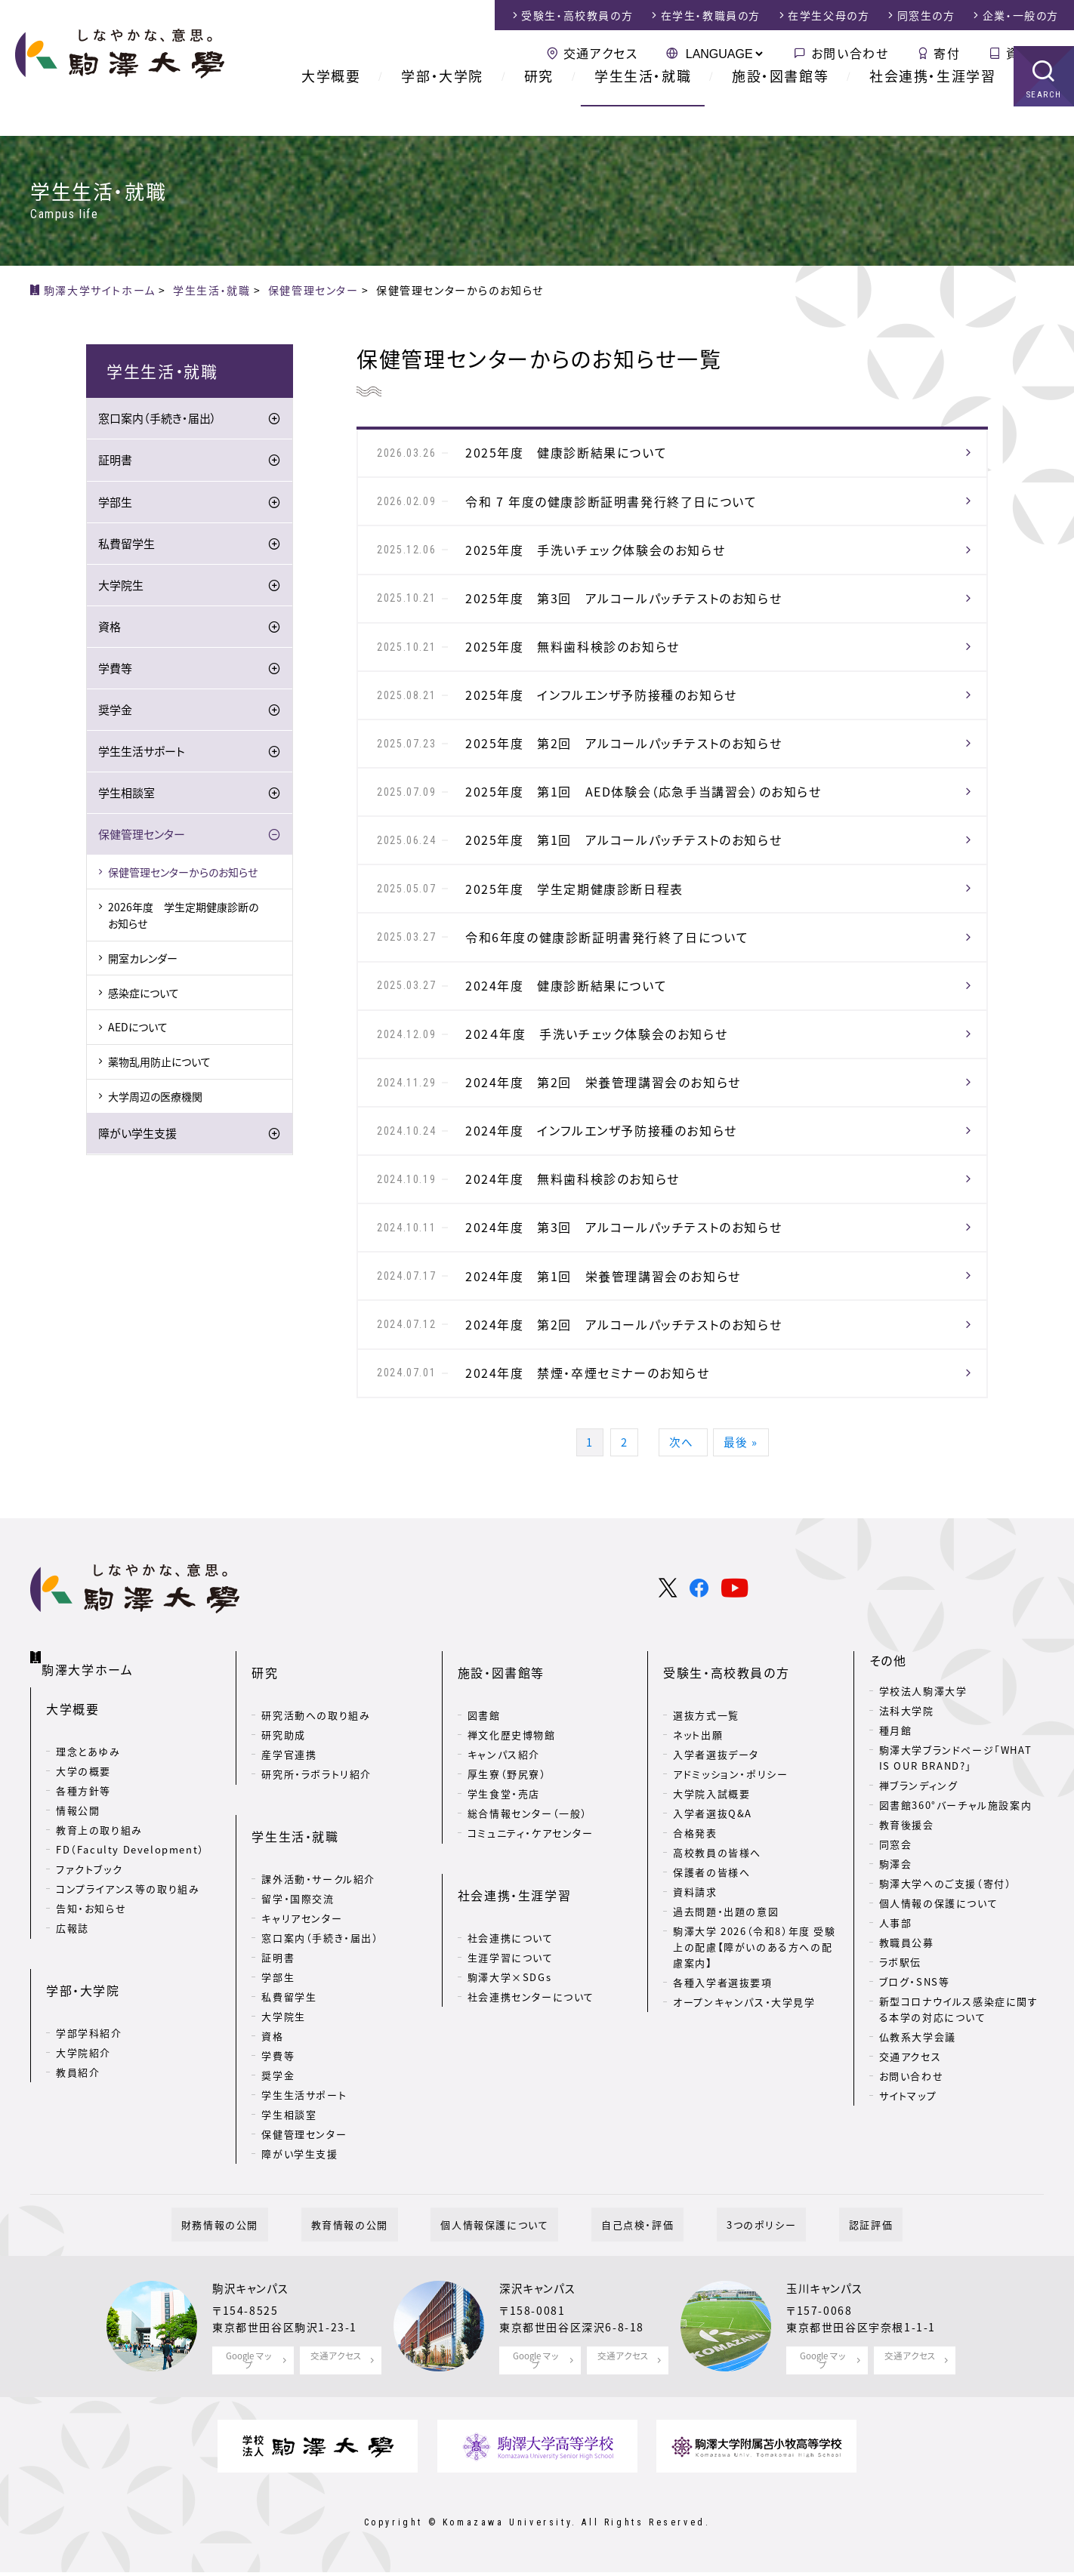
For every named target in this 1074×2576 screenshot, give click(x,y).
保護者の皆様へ (711, 1905)
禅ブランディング (918, 1842)
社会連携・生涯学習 (932, 105)
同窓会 (895, 1901)
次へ (685, 1496)
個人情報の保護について (938, 1960)
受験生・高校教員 (577, 15)
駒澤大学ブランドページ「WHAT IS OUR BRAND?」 (955, 1815)
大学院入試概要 (711, 1827)
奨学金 (115, 712)
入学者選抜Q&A (712, 1846)
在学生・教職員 (711, 15)
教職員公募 (906, 1999)
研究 (539, 105)
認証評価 (822, 2233)
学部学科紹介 (89, 2047)
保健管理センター (141, 836)
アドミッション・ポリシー (730, 1807)
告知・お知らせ (91, 1947)
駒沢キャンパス (255, 2298)
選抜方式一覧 (706, 1748)
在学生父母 (828, 15)
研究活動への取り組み (315, 1748)
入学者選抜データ (716, 1787)
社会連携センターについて (531, 2005)
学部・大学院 (442, 105)
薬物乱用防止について (159, 1063)
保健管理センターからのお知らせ (183, 874)
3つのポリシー (732, 2233)
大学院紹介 (83, 2067)
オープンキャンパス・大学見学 (744, 2034)
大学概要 (330, 105)
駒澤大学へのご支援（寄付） (945, 1941)
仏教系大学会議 (917, 2093)
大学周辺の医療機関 (155, 1098)
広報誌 (72, 1967)
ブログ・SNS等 (914, 2039)
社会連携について (511, 1946)
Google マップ (249, 2366)
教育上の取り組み (99, 1869)
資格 (109, 629)
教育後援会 (906, 1882)
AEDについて (138, 1029)
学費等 (115, 670)
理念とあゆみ (88, 1790)
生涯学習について (511, 1965)
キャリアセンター (301, 1926)
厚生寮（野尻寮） (507, 1807)
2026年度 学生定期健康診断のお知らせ (183, 917)
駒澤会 (895, 1921)
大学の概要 (83, 1810)
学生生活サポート (141, 753)
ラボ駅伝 (900, 2019)
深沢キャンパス (542, 2298)
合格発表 (695, 1866)
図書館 (484, 1748)
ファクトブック (89, 1908)
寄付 (947, 53)
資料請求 (1032, 53)
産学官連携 (288, 1787)
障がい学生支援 (137, 1136)
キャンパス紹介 (504, 1787)
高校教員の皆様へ (717, 1885)
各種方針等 (83, 1830)
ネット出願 (698, 1768)
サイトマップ (908, 2152)
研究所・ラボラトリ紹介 (316, 1807)
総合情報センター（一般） (528, 1846)
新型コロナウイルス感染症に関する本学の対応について (959, 2066)
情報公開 (78, 1849)
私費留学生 (126, 546)
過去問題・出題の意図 (726, 1944)
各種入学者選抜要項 (722, 2014)
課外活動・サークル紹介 (318, 1887)
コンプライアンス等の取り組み (127, 1928)
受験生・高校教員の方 (726, 1718)
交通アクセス (600, 53)
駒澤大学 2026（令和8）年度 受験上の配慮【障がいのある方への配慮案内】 (754, 1980)
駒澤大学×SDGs (509, 1985)
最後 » (751, 1496)
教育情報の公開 (379, 2233)
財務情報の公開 (268, 2233)
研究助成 (283, 1768)
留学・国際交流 (297, 1907)
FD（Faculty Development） (130, 1888)
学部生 (115, 504)
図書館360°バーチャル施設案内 (955, 1862)
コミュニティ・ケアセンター (531, 1866)
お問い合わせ (850, 53)
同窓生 (926, 15)
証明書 (115, 462)
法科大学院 (906, 1768)
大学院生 (121, 587)
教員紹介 (78, 2086)
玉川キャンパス (829, 2298)
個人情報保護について (504, 2233)
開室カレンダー (142, 960)
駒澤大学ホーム (90, 1715)
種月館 (895, 1787)
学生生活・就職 (642, 105)
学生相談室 (126, 795)
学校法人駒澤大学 (923, 1748)
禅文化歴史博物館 (512, 1768)
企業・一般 (1021, 15)
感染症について (143, 995)
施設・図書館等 (780, 105)
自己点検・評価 (627, 2233)
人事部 (895, 1980)
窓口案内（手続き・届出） (157, 421)
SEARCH (1044, 124)
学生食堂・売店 (504, 1827)
